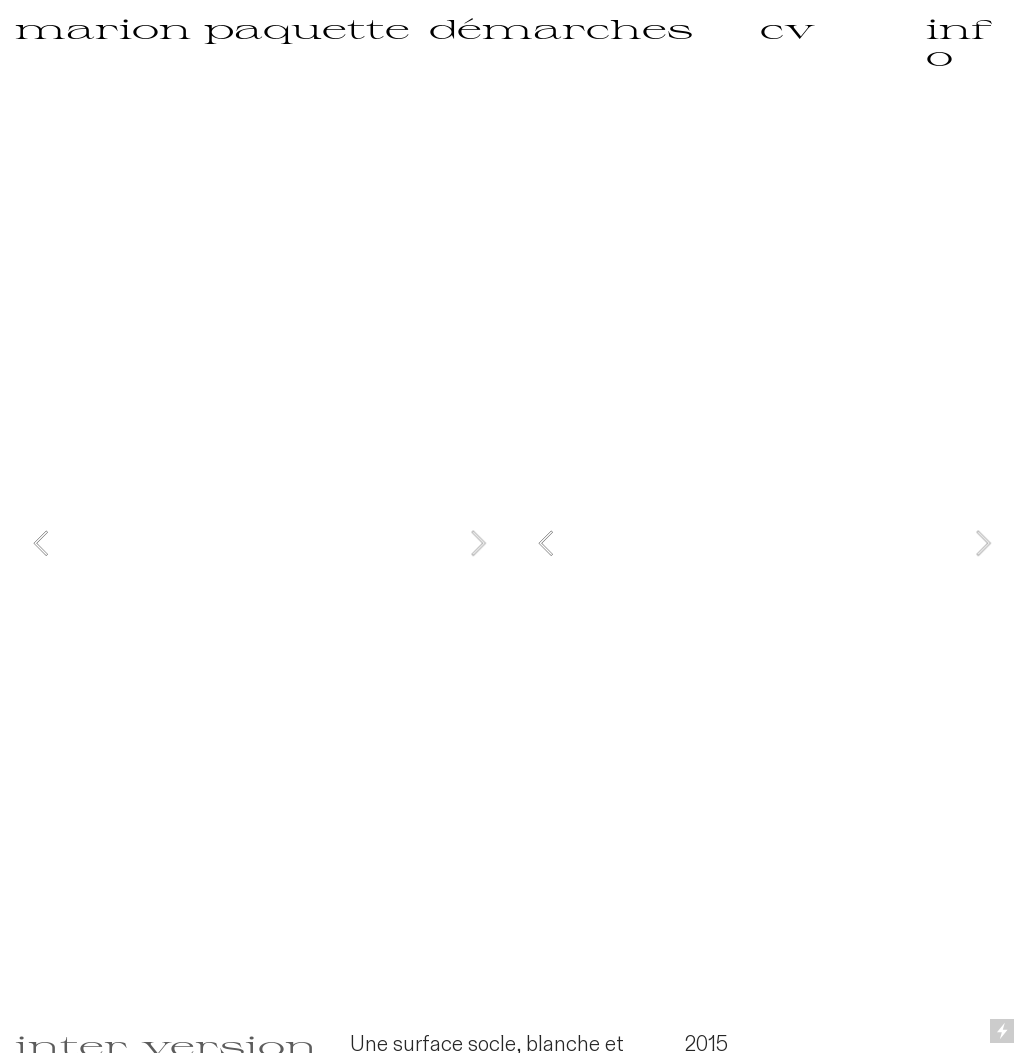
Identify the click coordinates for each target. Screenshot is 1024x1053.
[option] (259, 543)
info (959, 41)
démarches (561, 28)
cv (787, 28)
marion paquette (212, 28)
